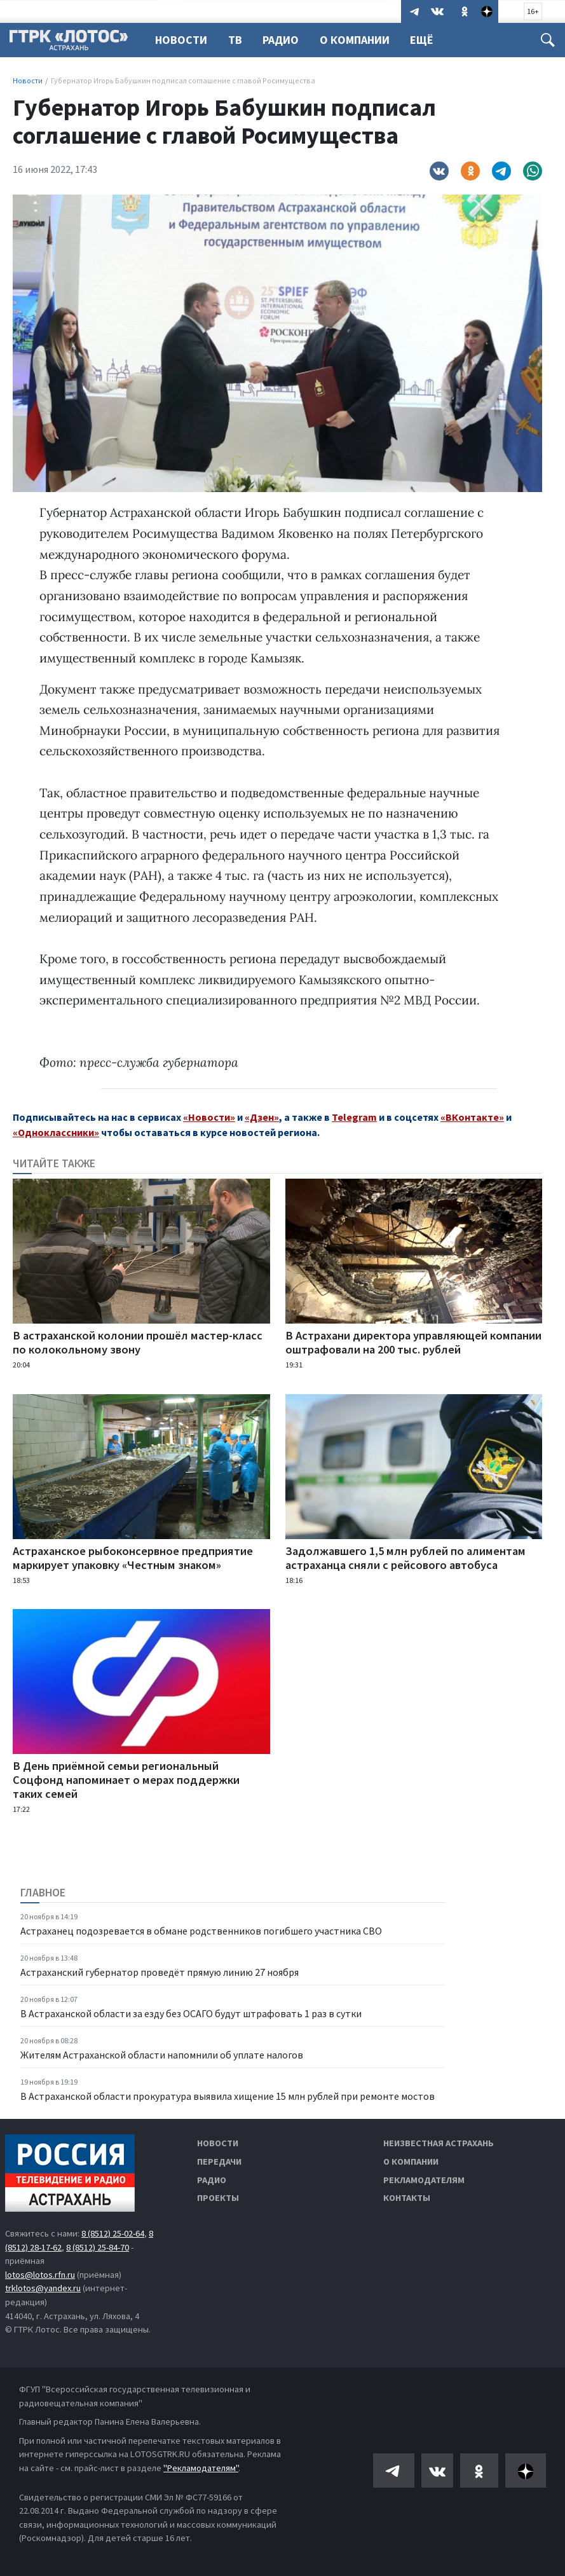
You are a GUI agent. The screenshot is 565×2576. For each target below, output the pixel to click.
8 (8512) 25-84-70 (97, 2247)
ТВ (237, 39)
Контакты (406, 2197)
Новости (181, 39)
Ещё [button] (429, 39)
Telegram (354, 1117)
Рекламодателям (424, 2180)
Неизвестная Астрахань (438, 2143)
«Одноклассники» (56, 1132)
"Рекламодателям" (200, 2468)
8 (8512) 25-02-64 (112, 2233)
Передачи (219, 2161)
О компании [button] (360, 39)
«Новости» (209, 1117)
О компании (411, 2161)
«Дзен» (262, 1117)
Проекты (218, 2197)
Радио (284, 39)
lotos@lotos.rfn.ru (40, 2274)
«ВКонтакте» (472, 1117)
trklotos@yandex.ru (43, 2288)
